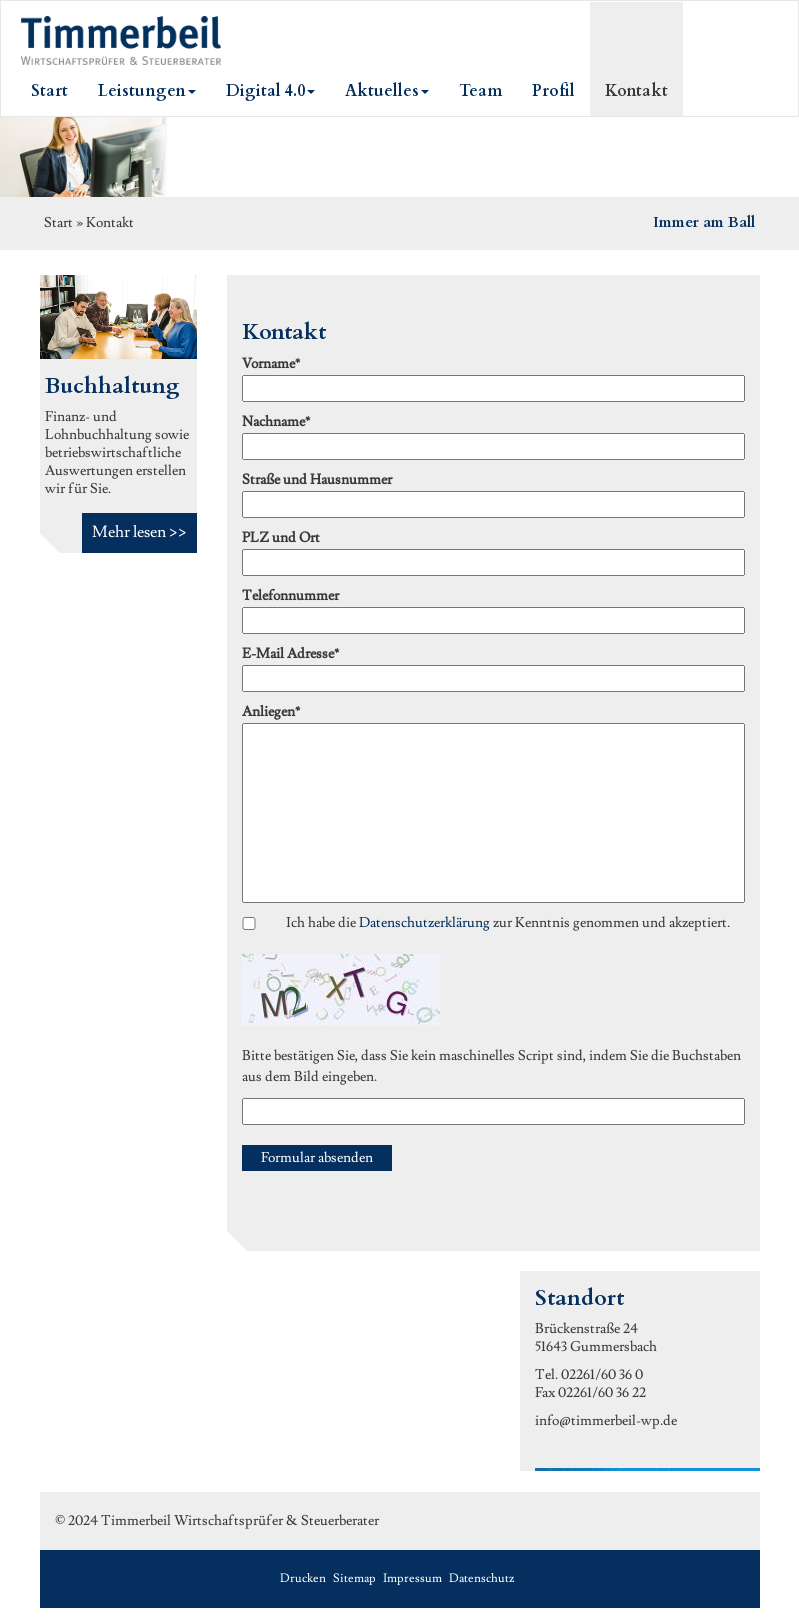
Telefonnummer (290, 596)
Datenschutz (481, 1578)
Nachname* (276, 422)
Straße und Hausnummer (317, 480)
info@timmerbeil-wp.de (606, 1421)
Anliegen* (271, 712)
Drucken (303, 1578)
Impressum (412, 1578)
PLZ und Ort (281, 538)
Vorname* (271, 364)
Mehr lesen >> (139, 532)
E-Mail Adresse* (290, 654)
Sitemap (354, 1578)
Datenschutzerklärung (424, 923)
